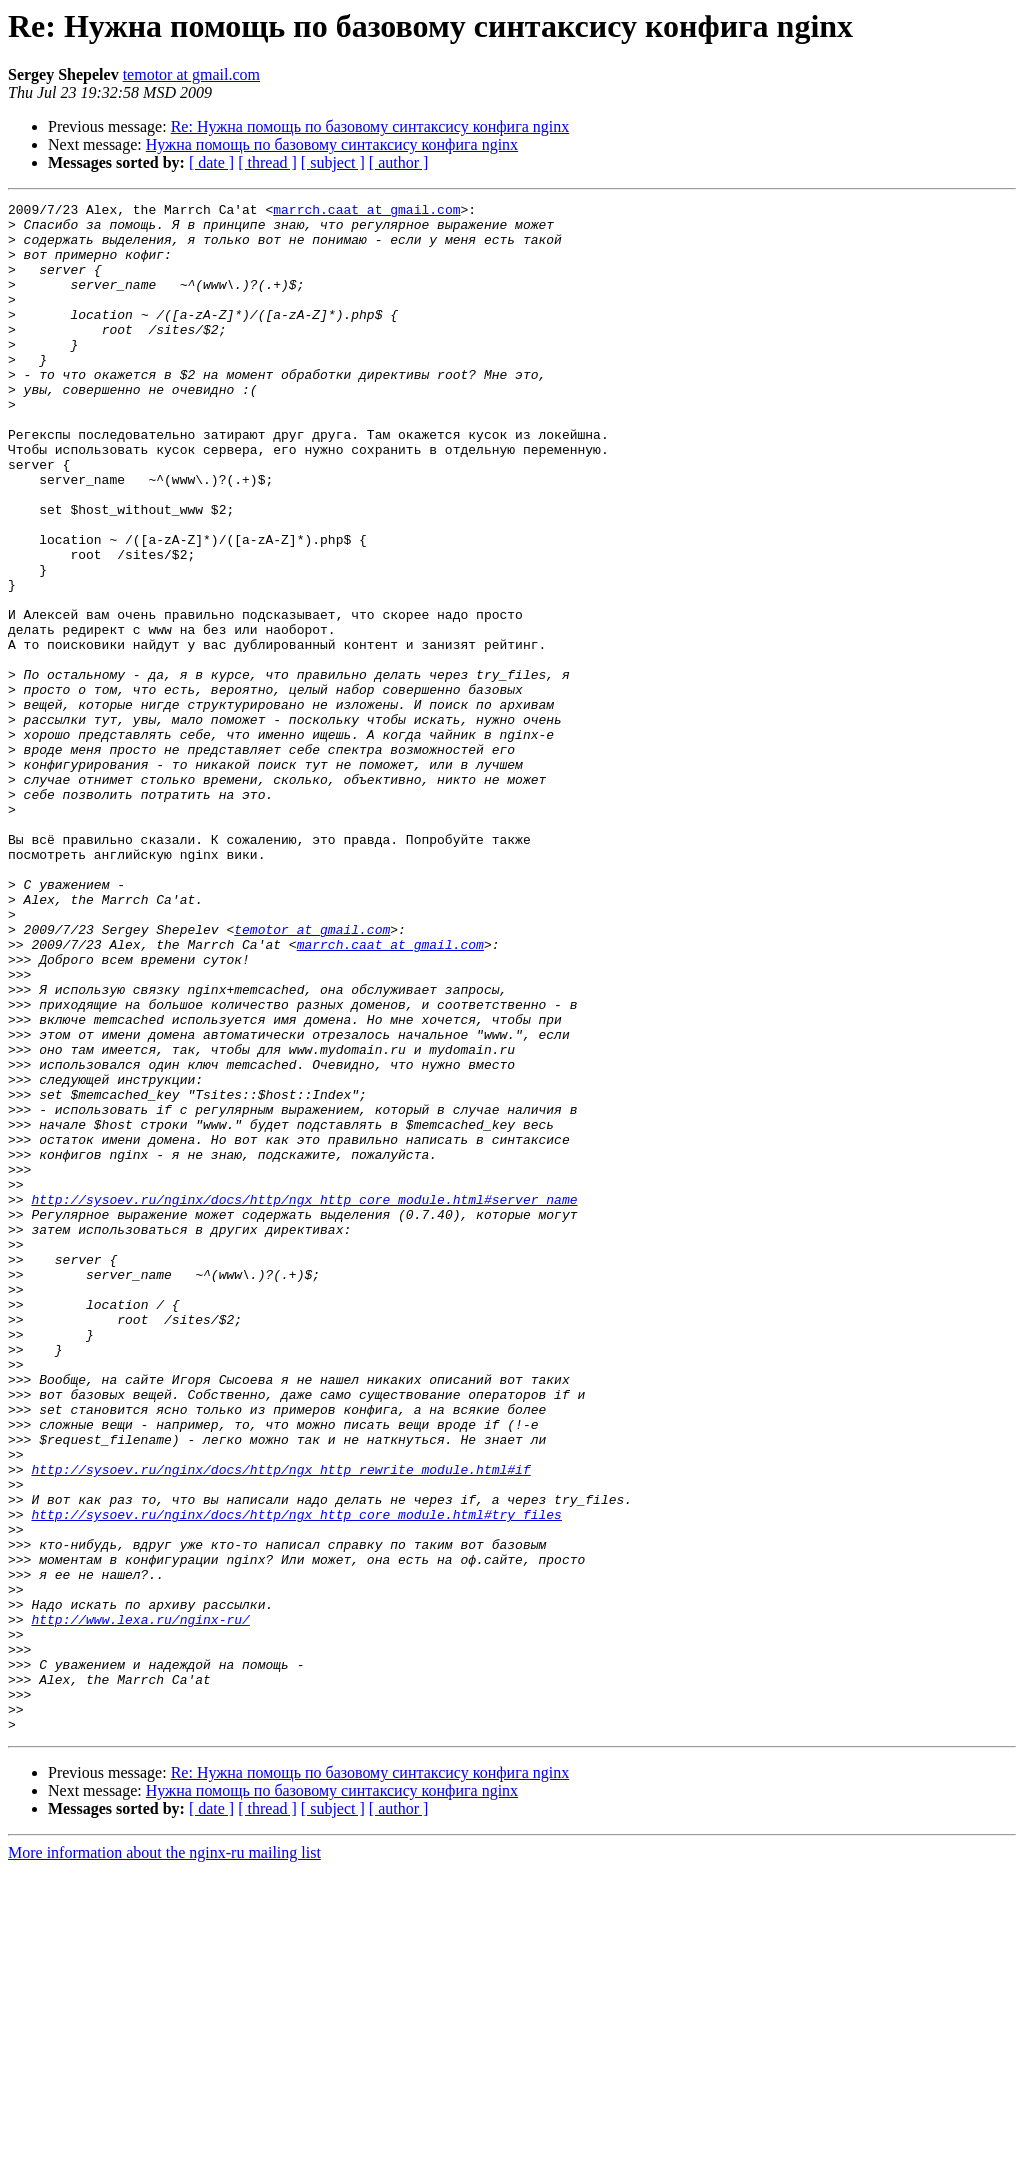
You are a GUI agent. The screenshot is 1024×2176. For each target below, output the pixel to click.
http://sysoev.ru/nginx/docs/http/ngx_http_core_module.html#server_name (304, 1400)
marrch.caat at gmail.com (366, 212)
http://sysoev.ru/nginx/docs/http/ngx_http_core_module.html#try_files (296, 1778)
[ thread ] (267, 162)
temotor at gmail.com (191, 74)
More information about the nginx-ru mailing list (164, 2158)
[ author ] (399, 162)
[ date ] (211, 162)
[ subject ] (333, 162)
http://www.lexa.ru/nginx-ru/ (140, 1904)
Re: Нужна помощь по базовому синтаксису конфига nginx (370, 126)
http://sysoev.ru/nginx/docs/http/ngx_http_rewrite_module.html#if (280, 1724)
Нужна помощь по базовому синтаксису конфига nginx (332, 144)
